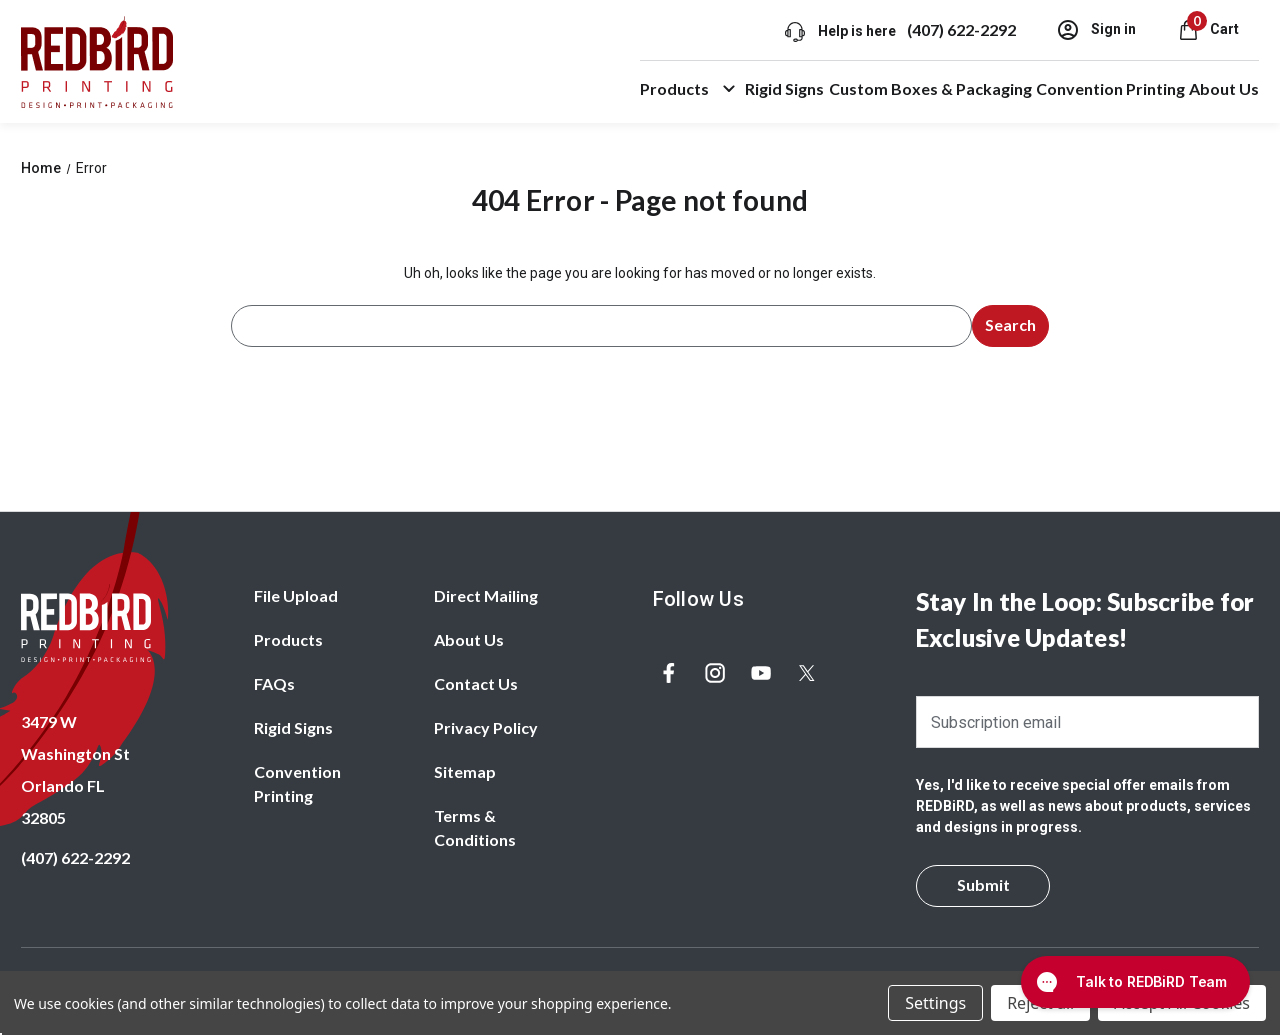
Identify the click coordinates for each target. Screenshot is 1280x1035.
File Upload (296, 595)
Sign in (1095, 30)
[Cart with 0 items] (1207, 29)
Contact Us (476, 683)
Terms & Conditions (475, 827)
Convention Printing (1110, 88)
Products (690, 89)
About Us (1224, 88)
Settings (935, 1003)
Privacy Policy (486, 727)
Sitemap (465, 771)
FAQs (274, 683)
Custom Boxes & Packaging (930, 88)
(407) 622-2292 (960, 29)
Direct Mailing (486, 595)
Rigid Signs (784, 88)
